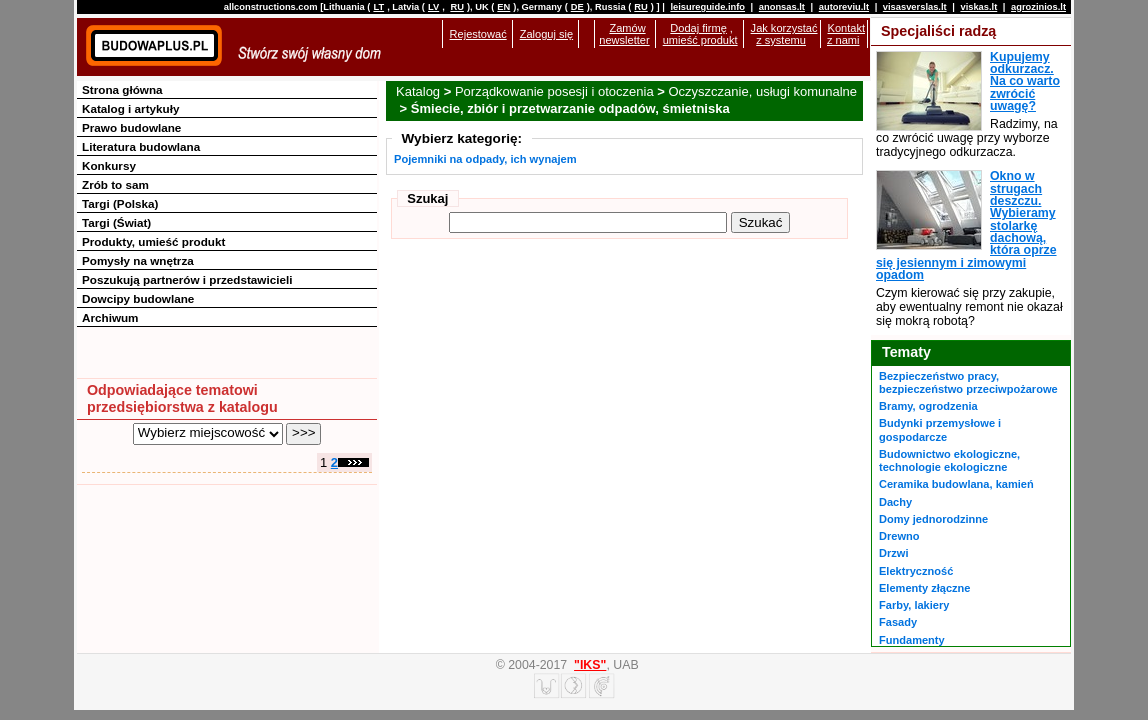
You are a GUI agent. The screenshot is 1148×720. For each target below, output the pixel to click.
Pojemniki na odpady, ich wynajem (485, 159)
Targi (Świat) (116, 222)
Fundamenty (912, 640)
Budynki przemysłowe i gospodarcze (940, 429)
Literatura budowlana (141, 146)
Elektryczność (916, 571)
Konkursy (109, 165)
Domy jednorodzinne (933, 519)
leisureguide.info (707, 7)
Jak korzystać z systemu (784, 34)
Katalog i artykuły (130, 108)
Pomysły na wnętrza (138, 260)
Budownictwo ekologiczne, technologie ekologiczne (949, 460)
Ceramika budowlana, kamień (956, 484)
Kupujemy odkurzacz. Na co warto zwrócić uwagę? (1025, 81)
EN (503, 7)
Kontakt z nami (846, 34)
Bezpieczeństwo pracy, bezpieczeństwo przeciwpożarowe (968, 382)
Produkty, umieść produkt (153, 241)
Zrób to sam (115, 184)
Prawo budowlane (131, 127)
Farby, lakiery (914, 605)
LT (378, 7)
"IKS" (590, 665)
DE (577, 7)
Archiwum (110, 317)
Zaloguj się (546, 34)
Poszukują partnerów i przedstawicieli (187, 279)
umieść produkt (700, 40)
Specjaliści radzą (938, 31)
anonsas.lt (782, 7)
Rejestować (478, 34)
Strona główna (122, 89)
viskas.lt (978, 7)
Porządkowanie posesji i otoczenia (554, 91)
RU (456, 7)
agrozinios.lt (1038, 7)
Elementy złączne (924, 588)
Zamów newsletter (624, 34)
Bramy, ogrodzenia (928, 406)
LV (433, 7)
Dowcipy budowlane (138, 298)
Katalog (418, 91)
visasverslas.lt (915, 7)
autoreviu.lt (844, 7)
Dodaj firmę (698, 28)
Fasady (898, 622)
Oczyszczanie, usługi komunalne (762, 91)
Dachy (895, 502)
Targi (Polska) (120, 203)
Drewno (899, 536)
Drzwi (893, 553)
